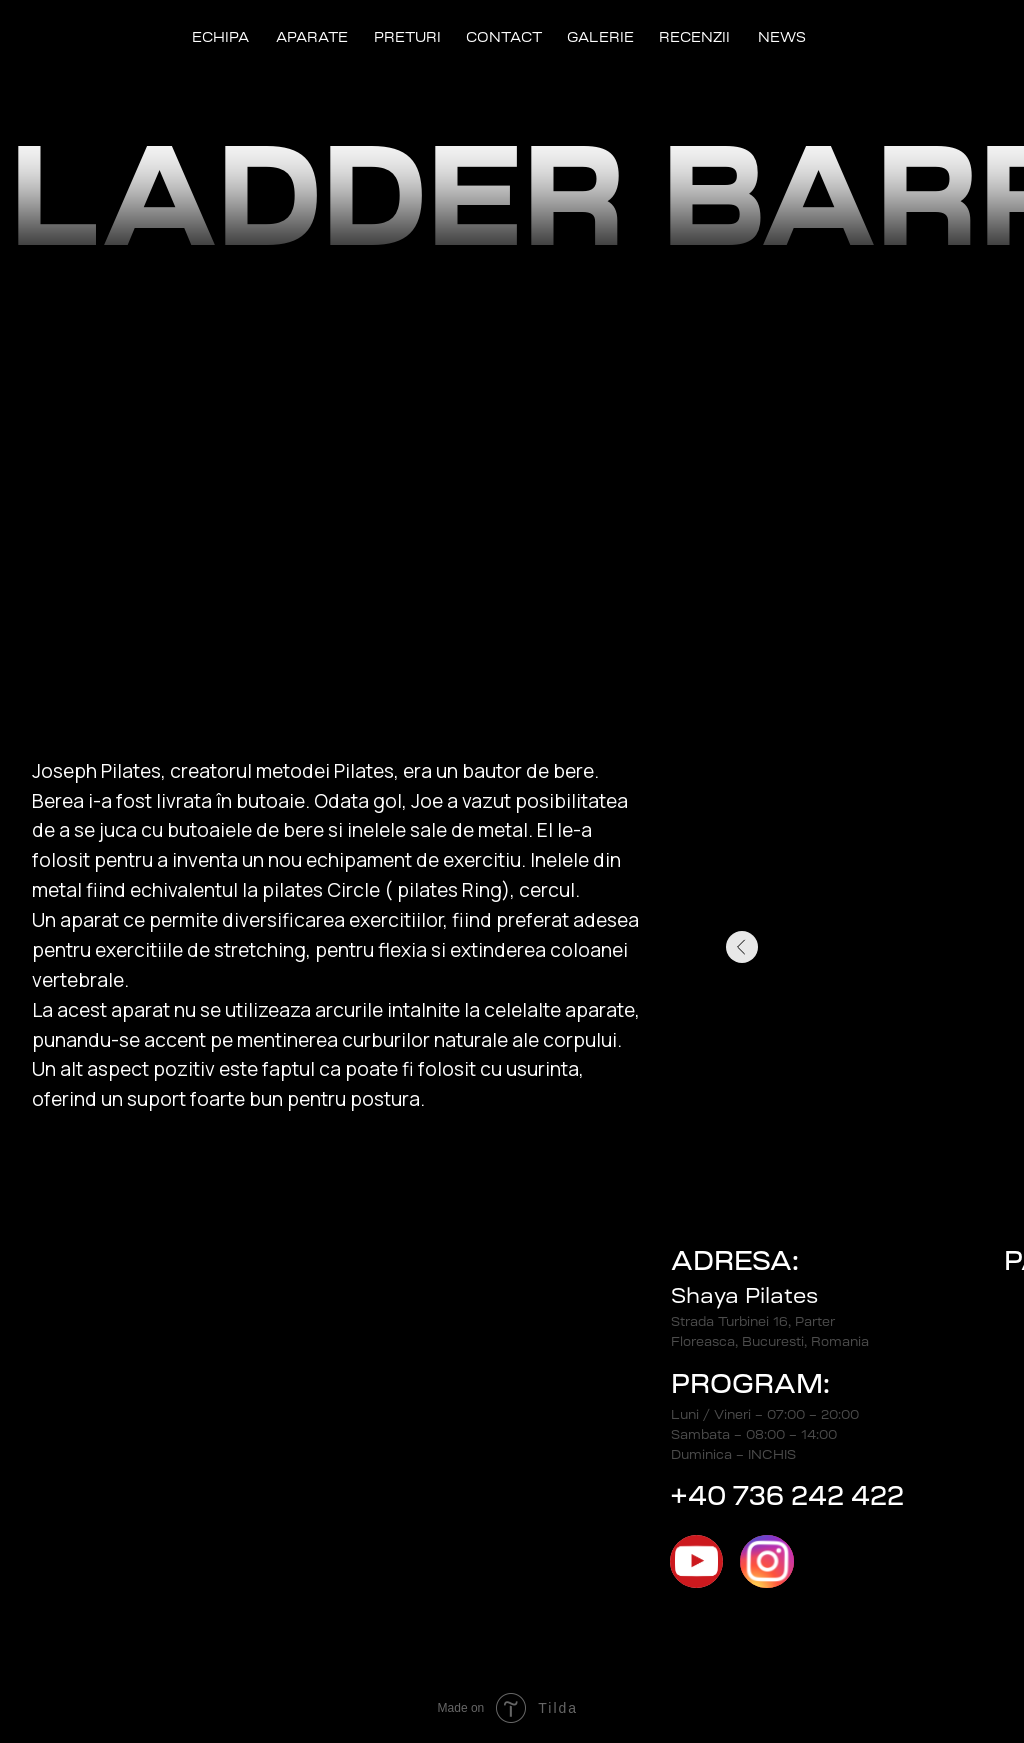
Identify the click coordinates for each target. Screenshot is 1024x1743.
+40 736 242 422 (787, 1495)
